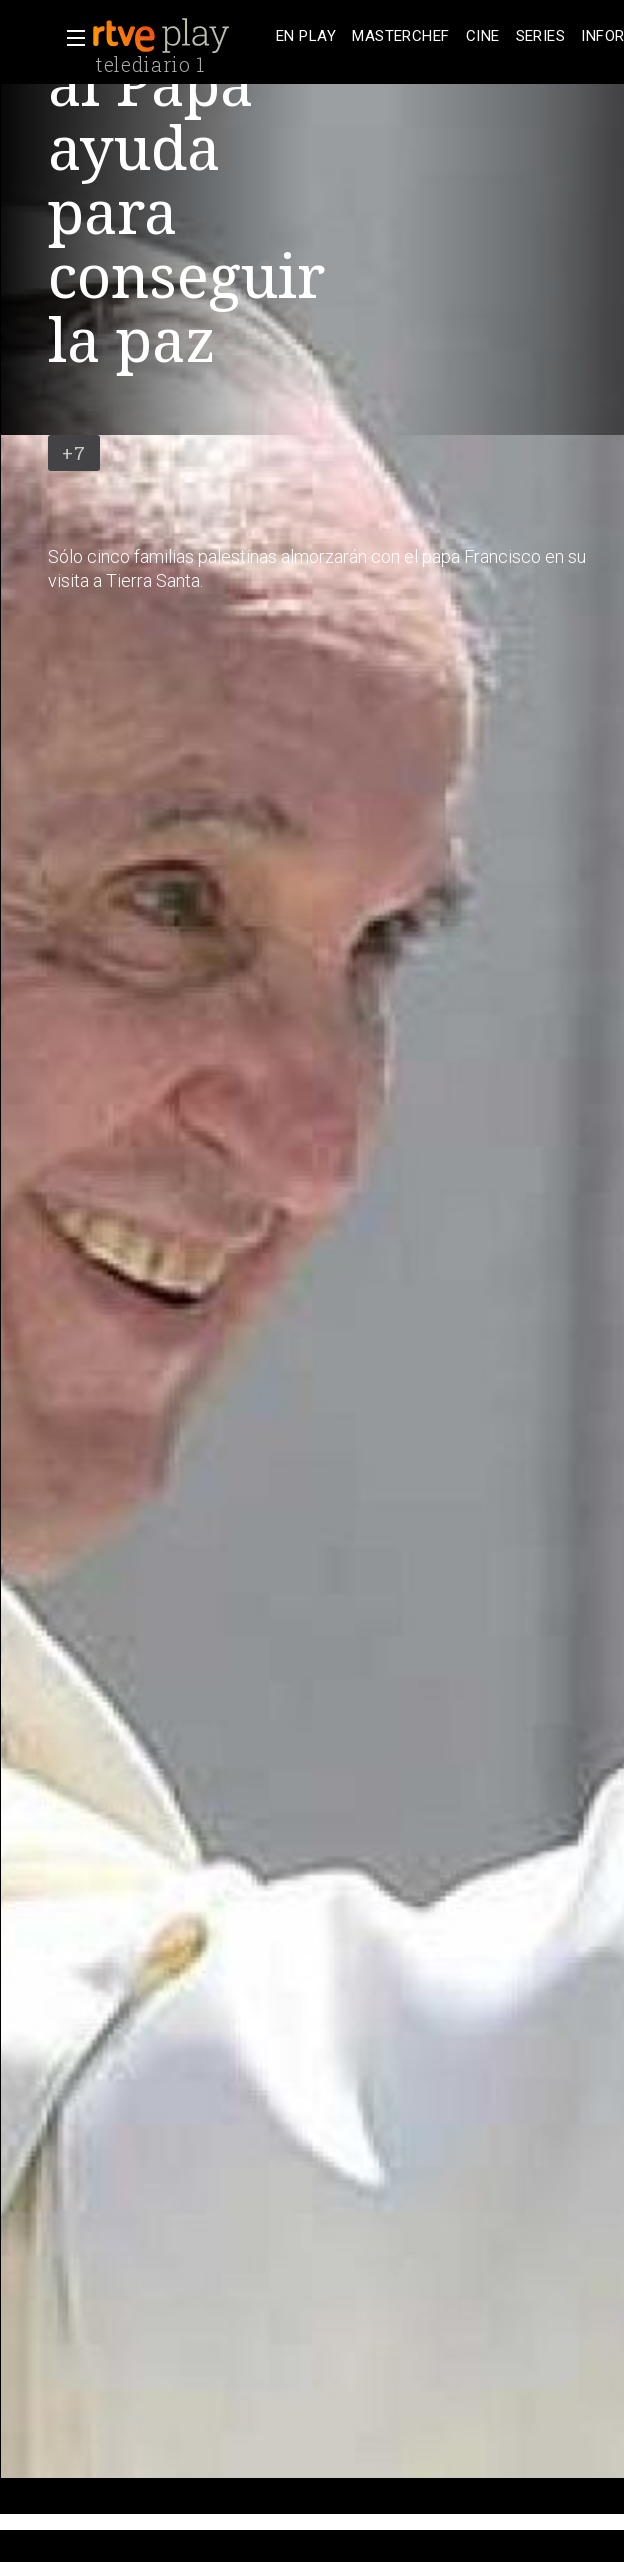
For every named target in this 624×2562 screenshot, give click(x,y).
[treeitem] (306, 36)
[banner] (180, 36)
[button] (70, 38)
